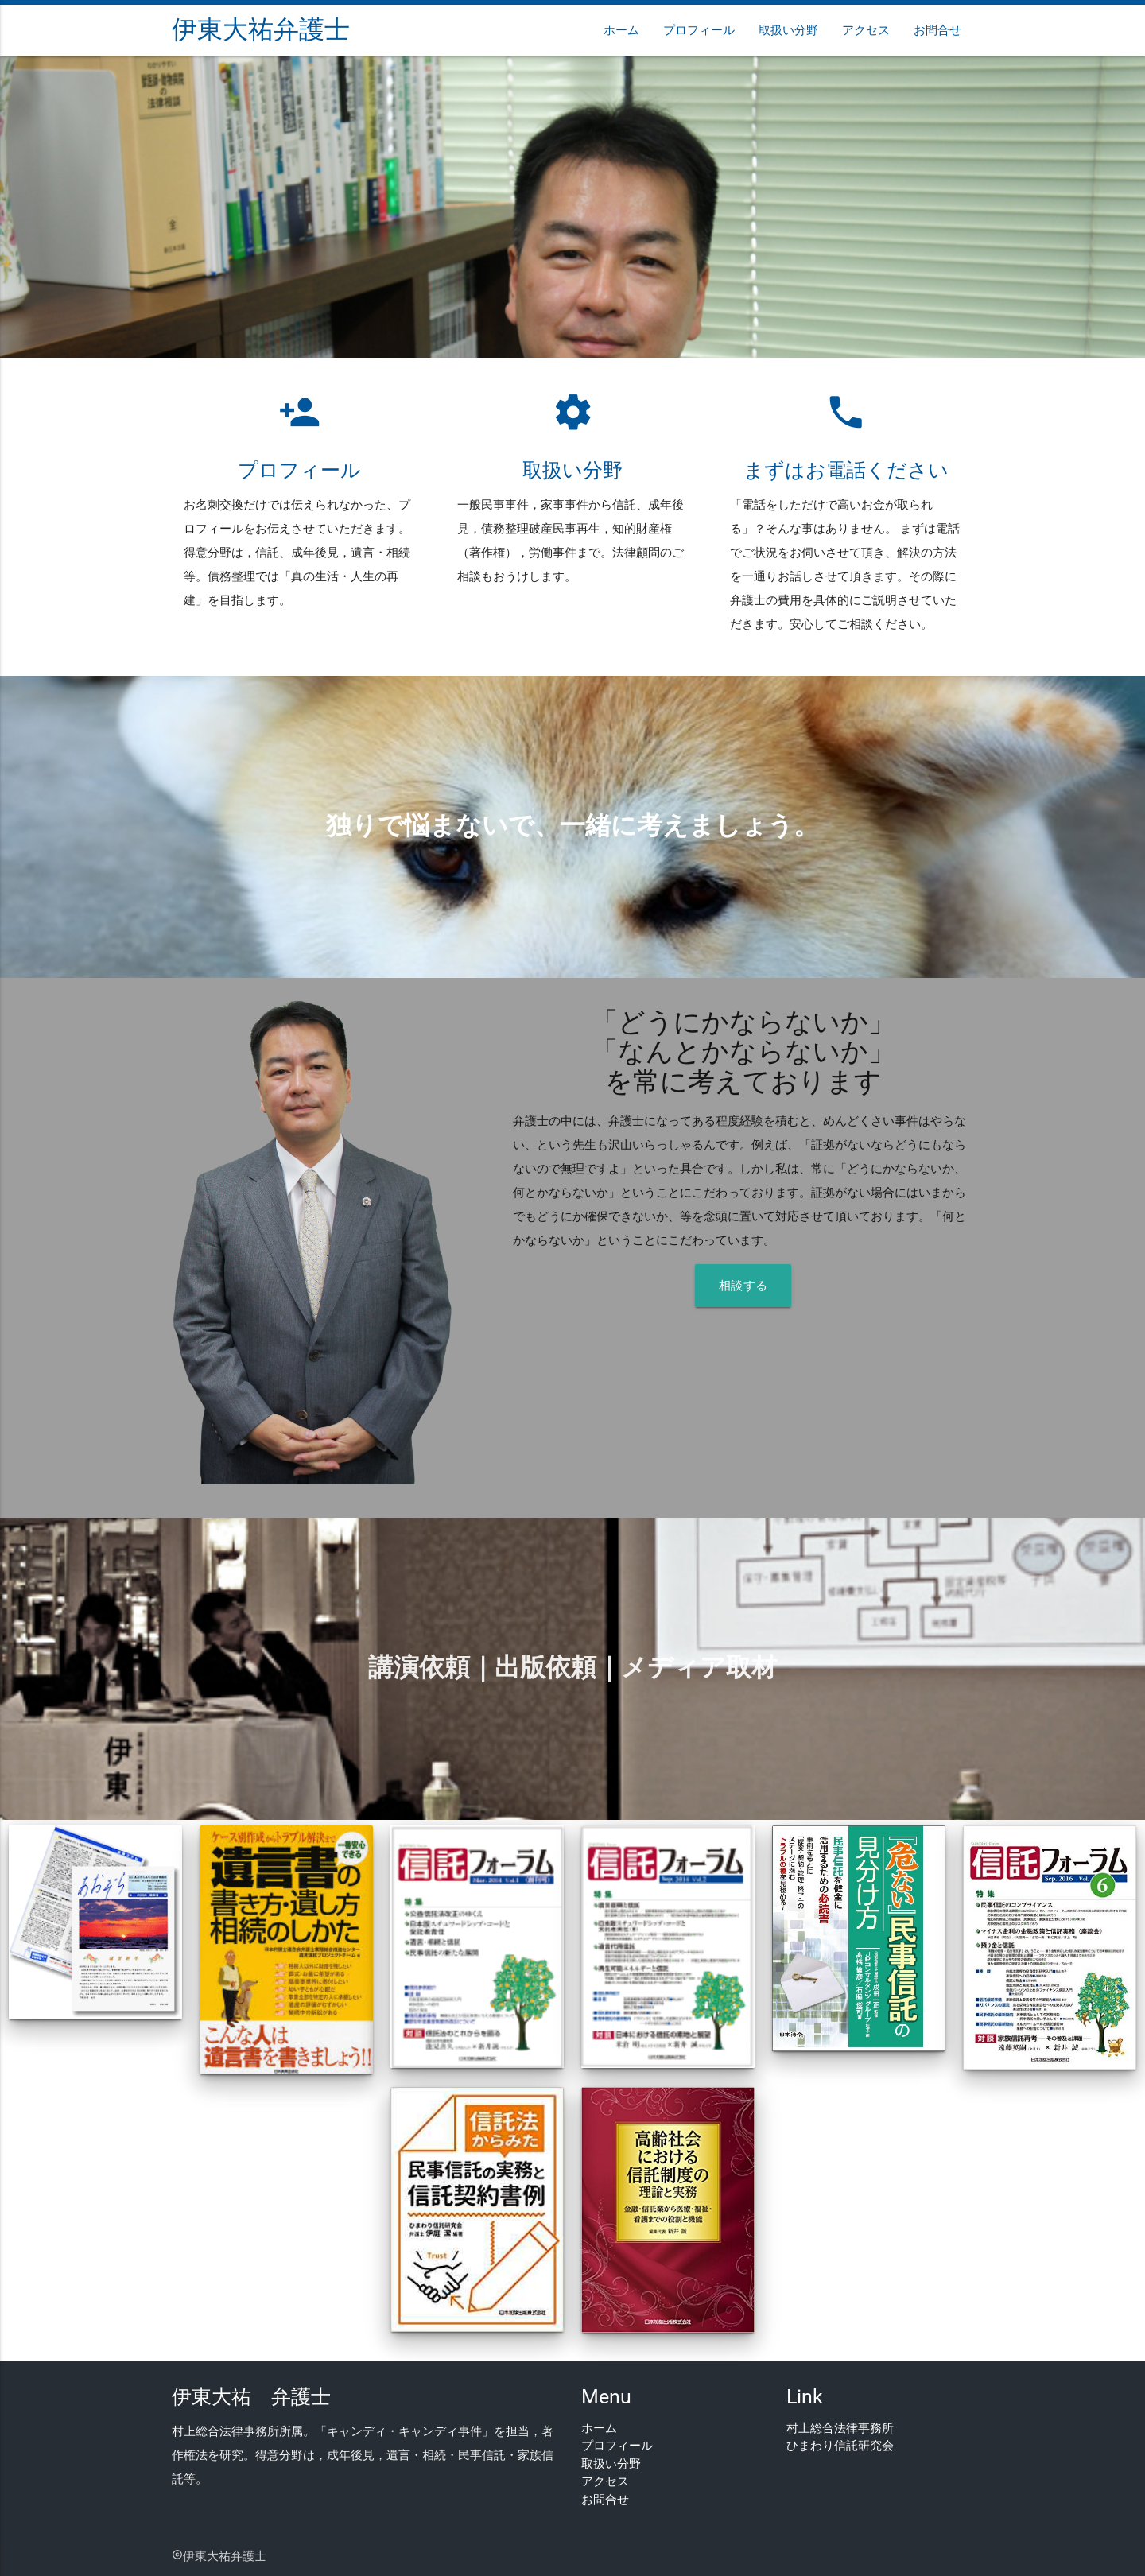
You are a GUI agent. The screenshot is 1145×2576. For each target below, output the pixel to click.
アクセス (866, 30)
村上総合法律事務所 (840, 2428)
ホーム (621, 30)
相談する (743, 1285)
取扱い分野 (788, 30)
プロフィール (699, 30)
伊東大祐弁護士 (261, 30)
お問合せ (937, 30)
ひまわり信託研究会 (840, 2445)
